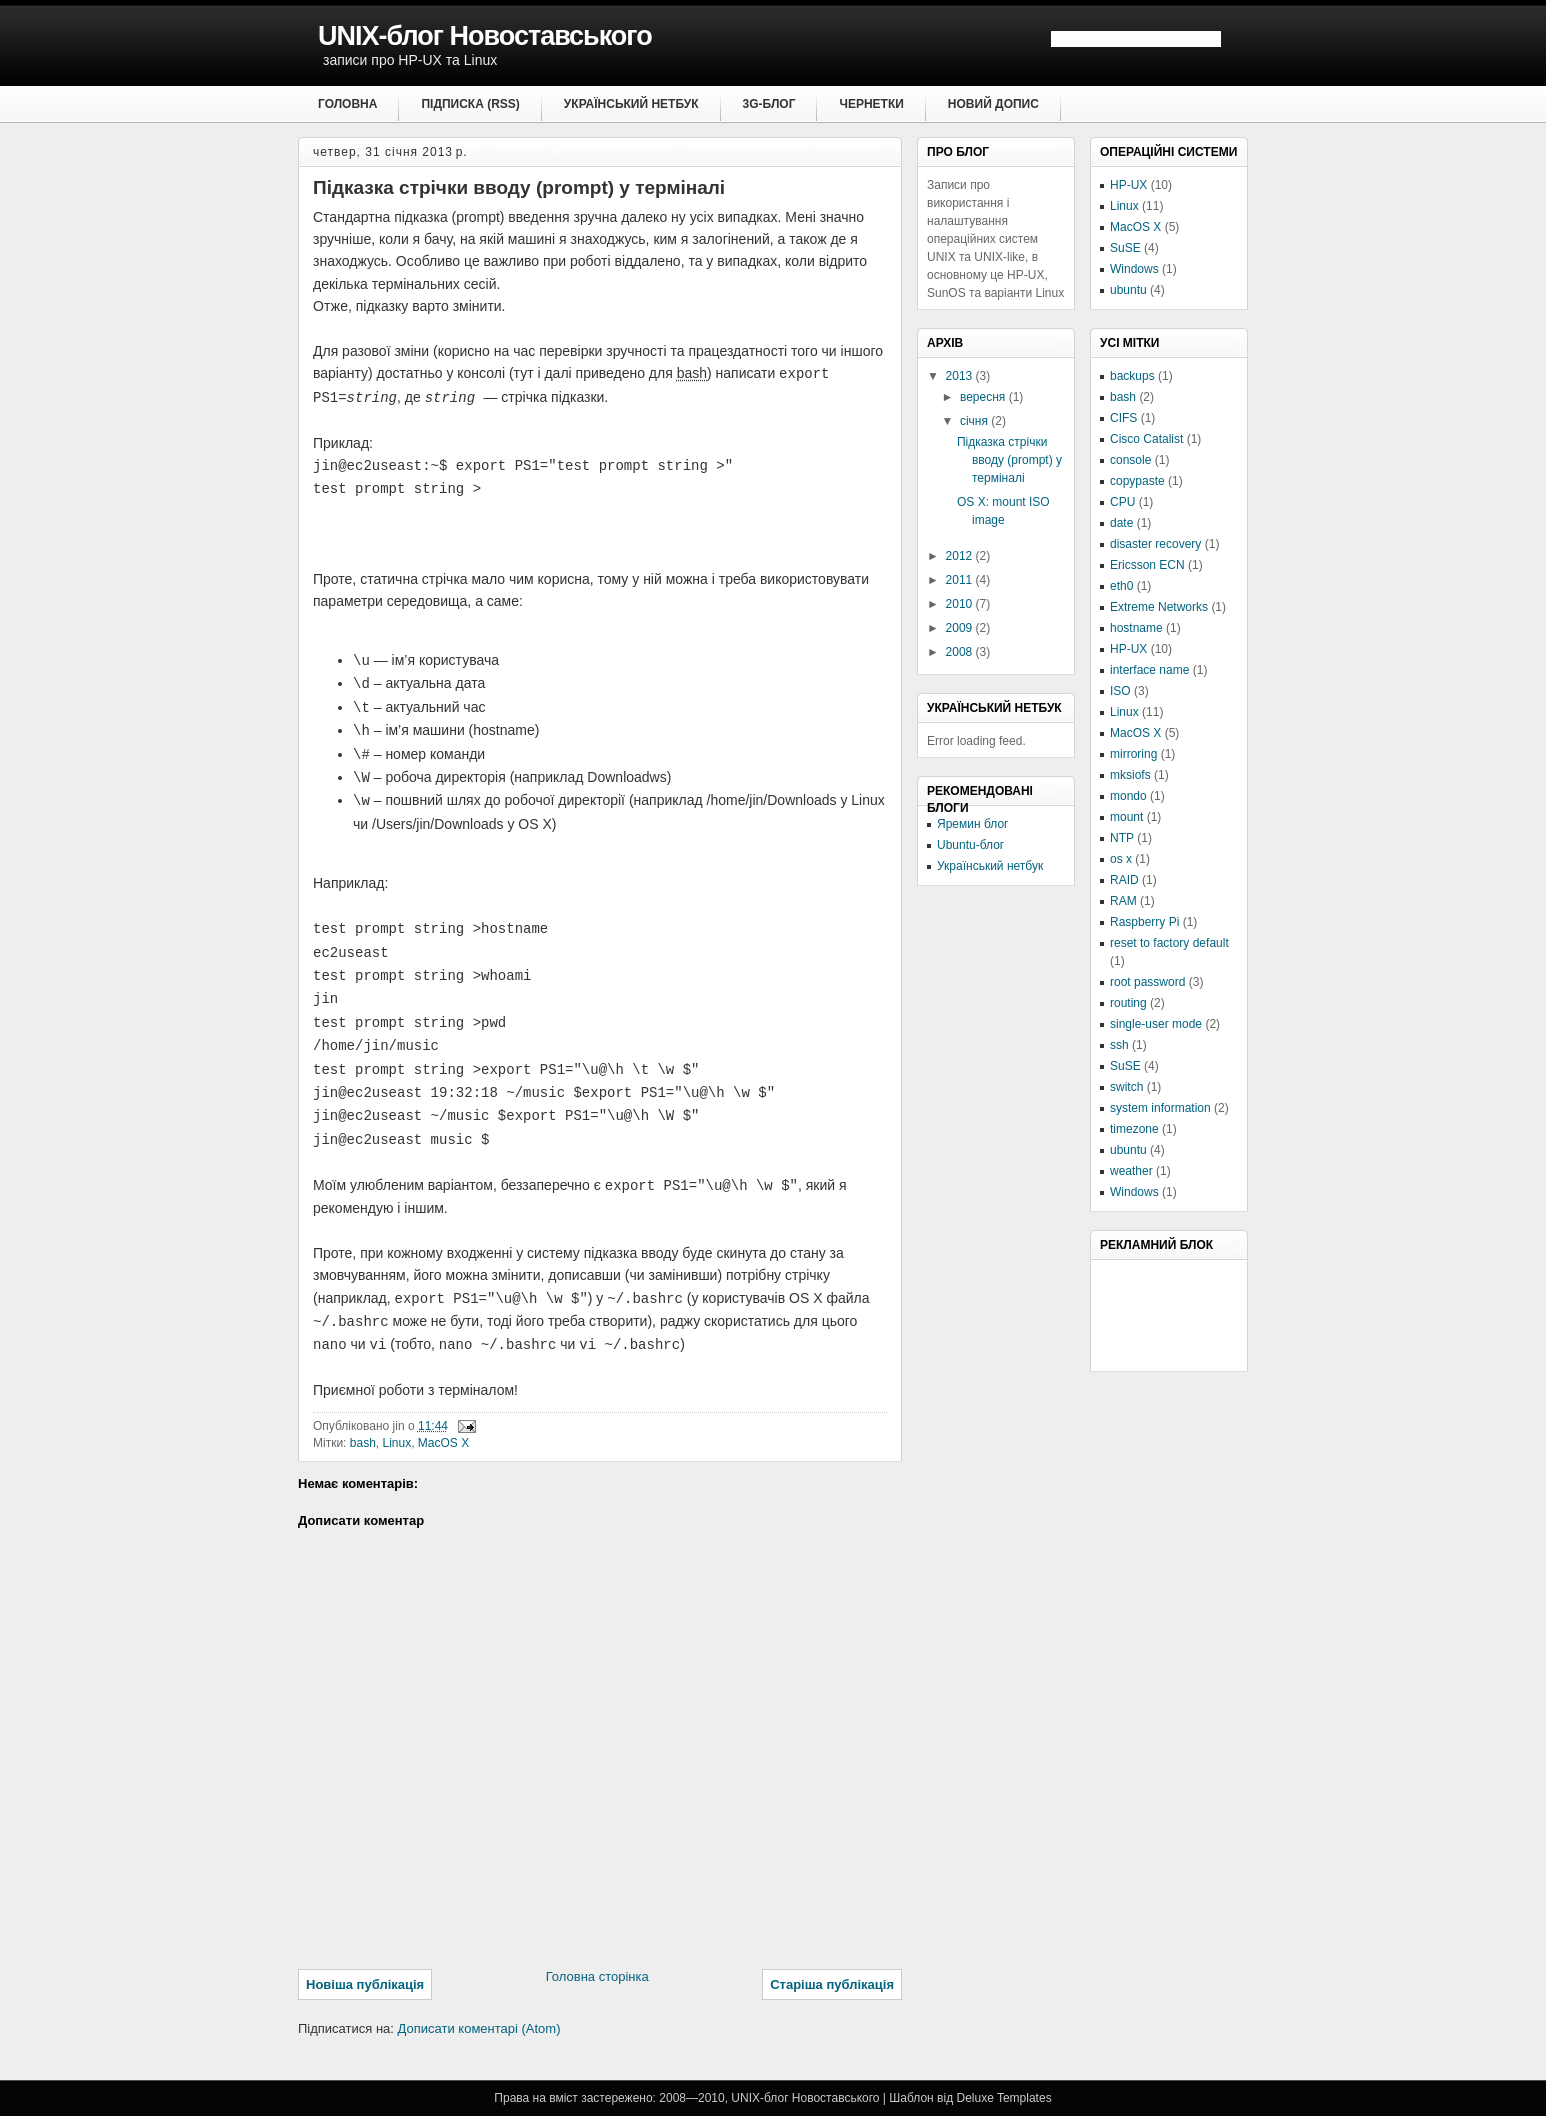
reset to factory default (1169, 943)
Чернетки (871, 104)
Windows (1134, 269)
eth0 (1121, 586)
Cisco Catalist (1146, 439)
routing (1128, 1003)
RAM (1123, 901)
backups (1132, 376)
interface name (1149, 670)
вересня (984, 397)
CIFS (1123, 418)
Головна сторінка (597, 1976)
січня (975, 421)
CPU (1122, 502)
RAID (1124, 880)
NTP (1122, 838)
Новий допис (993, 104)
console (1130, 460)
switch (1126, 1087)
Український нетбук (631, 104)
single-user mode (1156, 1024)
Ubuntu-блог (970, 845)
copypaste (1137, 481)
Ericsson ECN (1147, 565)
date (1121, 523)
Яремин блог (972, 824)
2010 (961, 604)
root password (1147, 982)
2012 (961, 556)
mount (1126, 817)
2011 (961, 580)
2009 (961, 628)
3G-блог (769, 104)
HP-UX (1128, 185)
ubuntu (1128, 290)
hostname (1136, 628)
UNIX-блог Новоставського (485, 36)
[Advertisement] (1200, 1314)
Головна (347, 104)
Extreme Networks (1159, 607)
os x (1121, 859)
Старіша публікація (832, 1984)
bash (363, 1443)
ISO (1120, 691)
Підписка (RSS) (470, 104)
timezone (1134, 1129)
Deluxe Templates (1003, 2098)
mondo (1128, 796)
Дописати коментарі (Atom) (479, 2028)
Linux (396, 1443)
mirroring (1133, 754)
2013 (961, 376)
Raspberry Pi (1144, 922)
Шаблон (911, 2098)
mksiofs (1130, 775)
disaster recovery (1155, 544)
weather (1131, 1171)
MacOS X (443, 1443)
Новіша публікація (365, 1984)
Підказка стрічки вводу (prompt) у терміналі (519, 187)
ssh (1119, 1045)
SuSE (1125, 248)
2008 (961, 652)
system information (1160, 1108)
